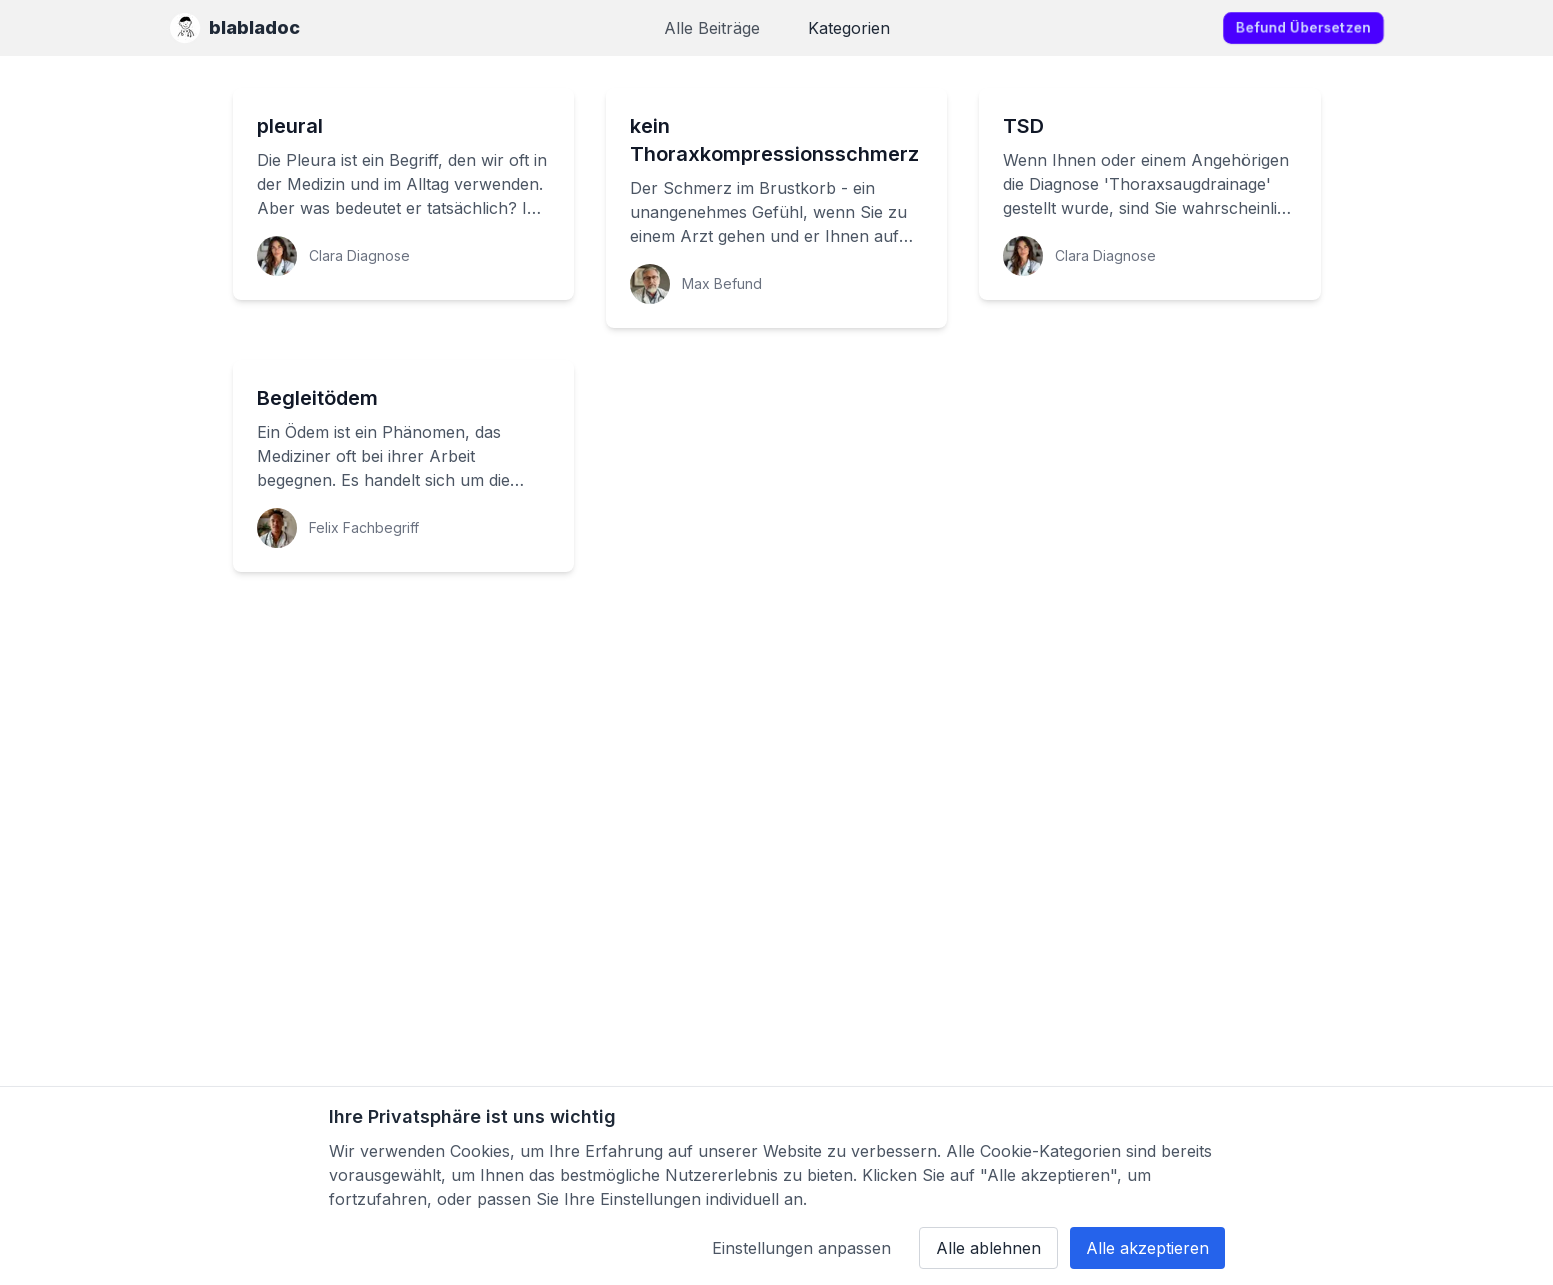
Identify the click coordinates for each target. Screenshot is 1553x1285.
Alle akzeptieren (1147, 1248)
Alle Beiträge (712, 28)
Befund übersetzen (1303, 27)
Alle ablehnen (988, 1248)
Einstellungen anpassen (801, 1248)
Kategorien (849, 28)
